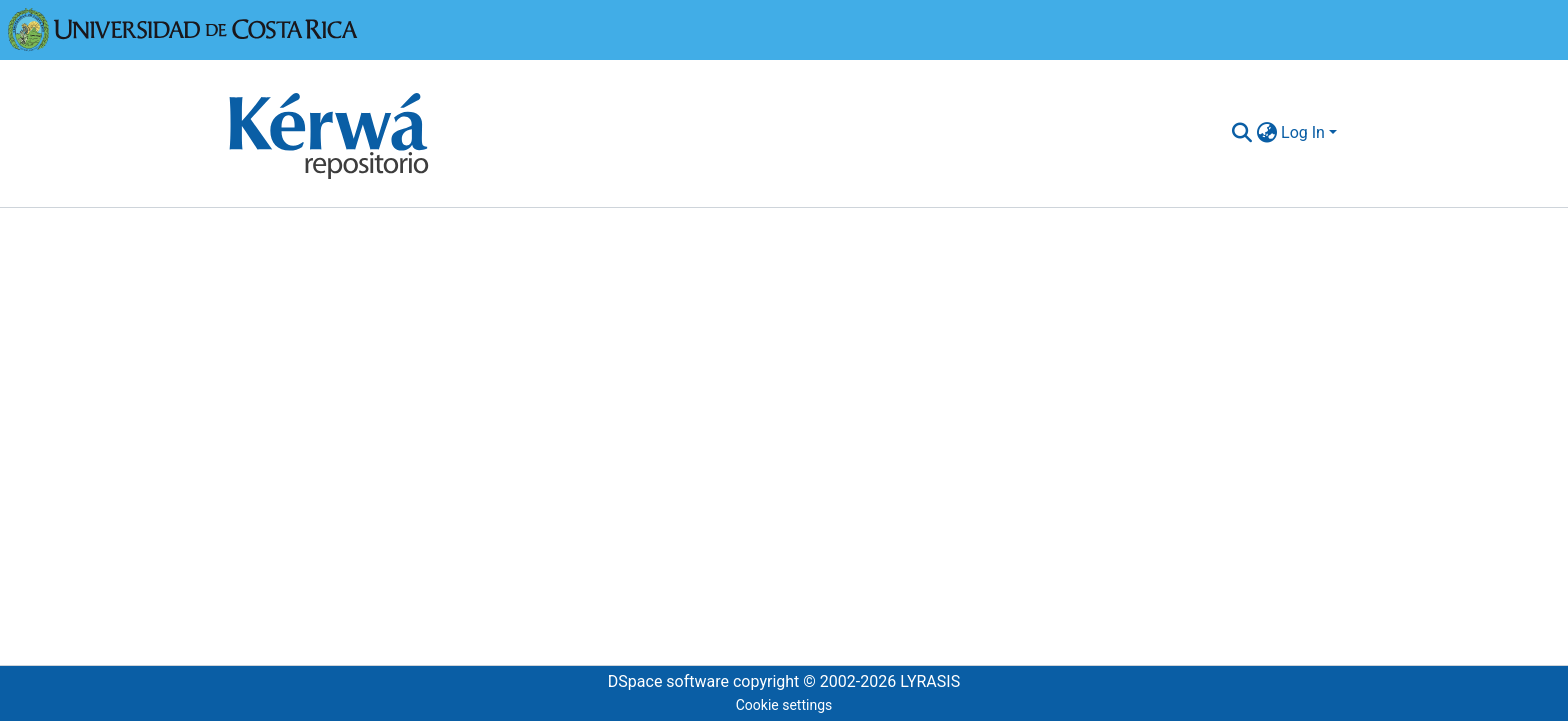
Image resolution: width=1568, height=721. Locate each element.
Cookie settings (784, 705)
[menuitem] (1266, 133)
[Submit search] (1241, 133)
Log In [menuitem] (1303, 132)
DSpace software (668, 681)
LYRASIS (930, 681)
